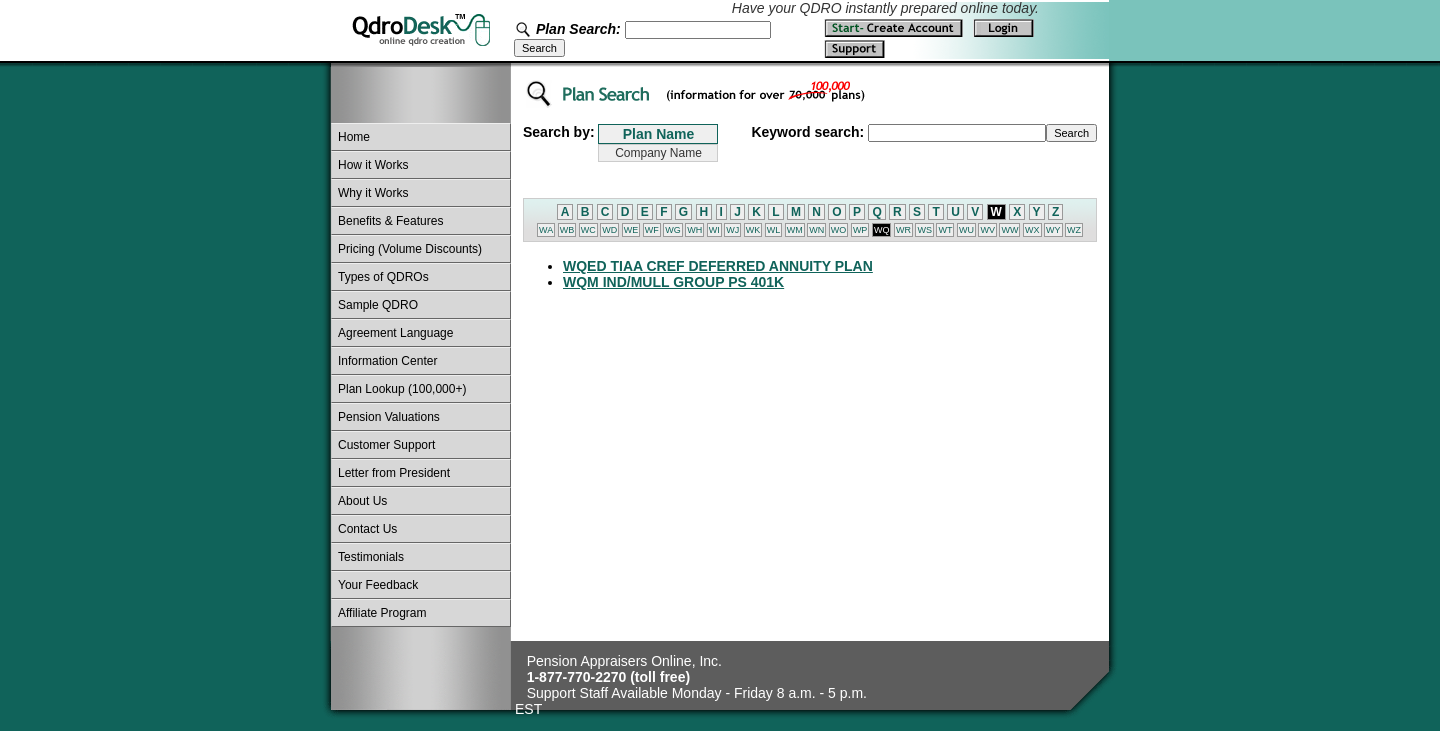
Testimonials (371, 557)
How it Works (373, 165)
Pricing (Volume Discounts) (410, 249)
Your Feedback (378, 585)
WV (987, 230)
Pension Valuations (389, 417)
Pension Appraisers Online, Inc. (624, 661)
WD (609, 230)
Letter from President (394, 473)
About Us (362, 501)
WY (1053, 230)
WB (567, 230)
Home (354, 137)
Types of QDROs (383, 277)
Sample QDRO (378, 305)
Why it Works (373, 193)
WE (631, 230)
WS (924, 230)
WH (694, 230)
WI (714, 230)
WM (795, 230)
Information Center (387, 361)
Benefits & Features (390, 221)
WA (546, 230)
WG (673, 230)
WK (753, 230)
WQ (882, 230)
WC (588, 230)
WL (774, 230)
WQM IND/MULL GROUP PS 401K (673, 282)
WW (1009, 230)
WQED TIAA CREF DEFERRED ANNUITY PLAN (718, 266)
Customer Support (386, 445)
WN (816, 230)
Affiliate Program (382, 613)
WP (860, 230)
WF (652, 230)
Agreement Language (395, 333)
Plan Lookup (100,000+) (402, 389)
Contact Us (367, 529)
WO (839, 230)
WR (903, 230)
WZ (1074, 230)
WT (945, 230)
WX (1032, 230)
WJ (732, 230)
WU (966, 230)
